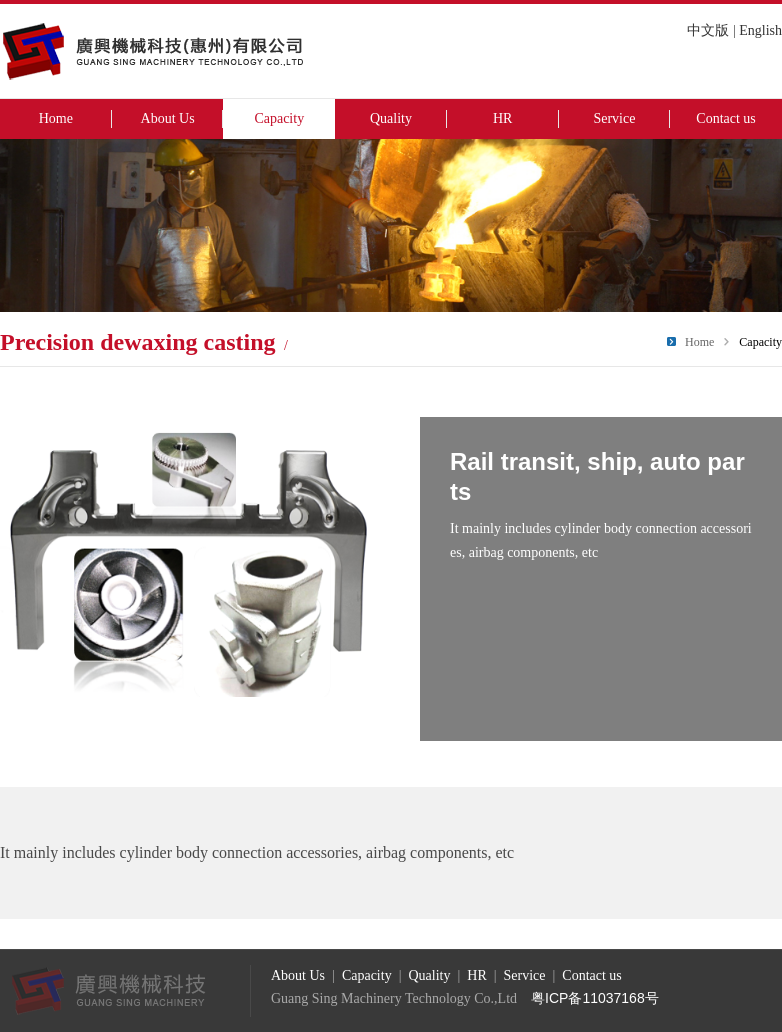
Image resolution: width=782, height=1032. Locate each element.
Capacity (279, 118)
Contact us (726, 118)
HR (502, 118)
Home (56, 118)
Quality (391, 118)
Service (614, 118)
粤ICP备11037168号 (595, 998)
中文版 (708, 30)
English (760, 30)
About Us (168, 118)
